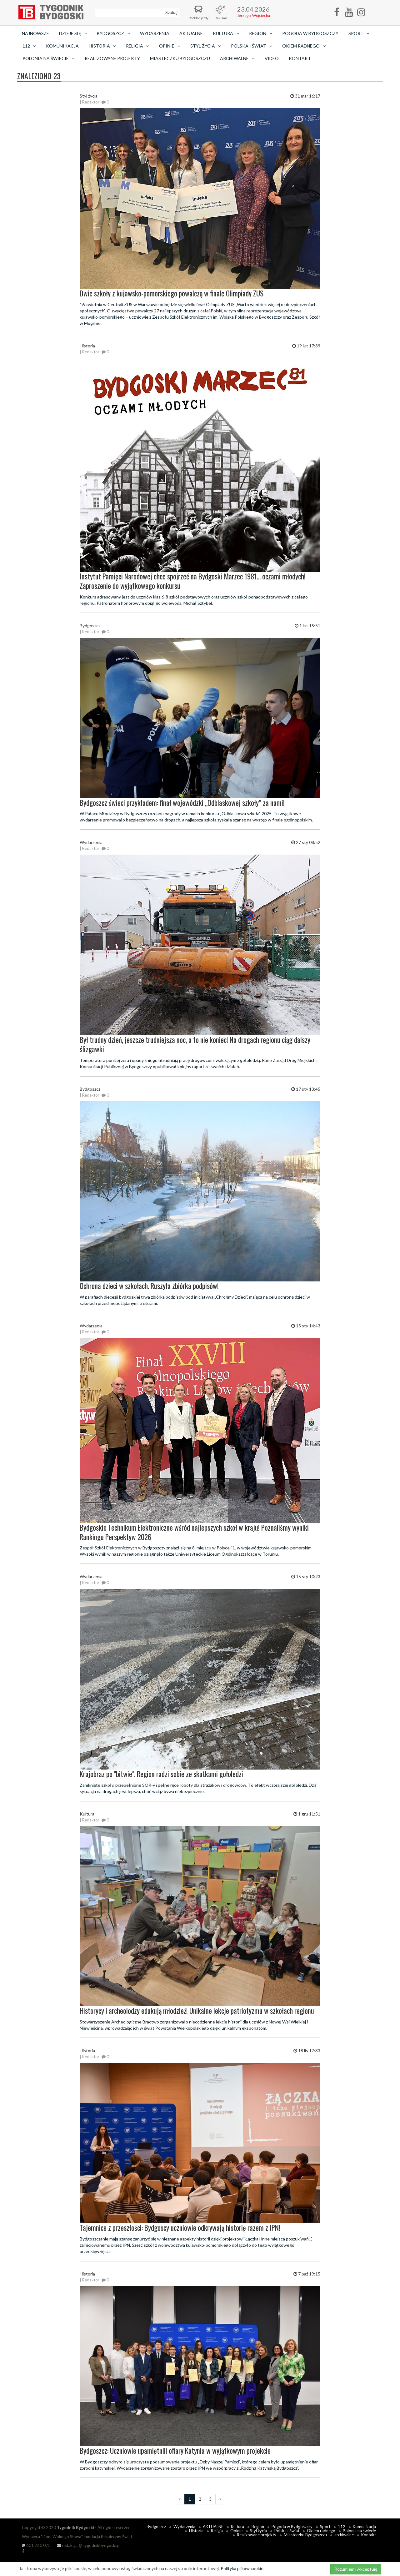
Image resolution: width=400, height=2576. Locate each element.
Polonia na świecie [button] (48, 58)
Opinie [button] (169, 45)
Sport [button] (358, 33)
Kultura (237, 2526)
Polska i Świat (286, 2530)
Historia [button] (102, 45)
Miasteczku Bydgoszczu (180, 58)
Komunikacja (62, 45)
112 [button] (29, 45)
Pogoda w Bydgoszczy (310, 33)
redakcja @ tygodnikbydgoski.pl (89, 2545)
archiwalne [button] (237, 58)
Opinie (236, 2530)
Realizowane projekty (112, 58)
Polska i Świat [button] (251, 45)
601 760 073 (36, 2545)
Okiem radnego (321, 2530)
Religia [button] (137, 45)
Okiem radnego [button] (304, 45)
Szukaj (171, 12)
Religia (217, 2530)
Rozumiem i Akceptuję (355, 2569)
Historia (196, 2530)
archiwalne (344, 2534)
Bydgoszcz (156, 2526)
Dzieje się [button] (73, 33)
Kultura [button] (226, 33)
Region (258, 2526)
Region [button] (260, 33)
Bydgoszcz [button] (113, 33)
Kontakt (300, 58)
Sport (325, 2526)
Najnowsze (35, 33)
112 (341, 2526)
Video (272, 58)
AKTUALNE (191, 33)
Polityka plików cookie (242, 2568)
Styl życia (258, 2530)
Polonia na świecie (359, 2530)
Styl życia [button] (205, 45)
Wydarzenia (154, 33)
